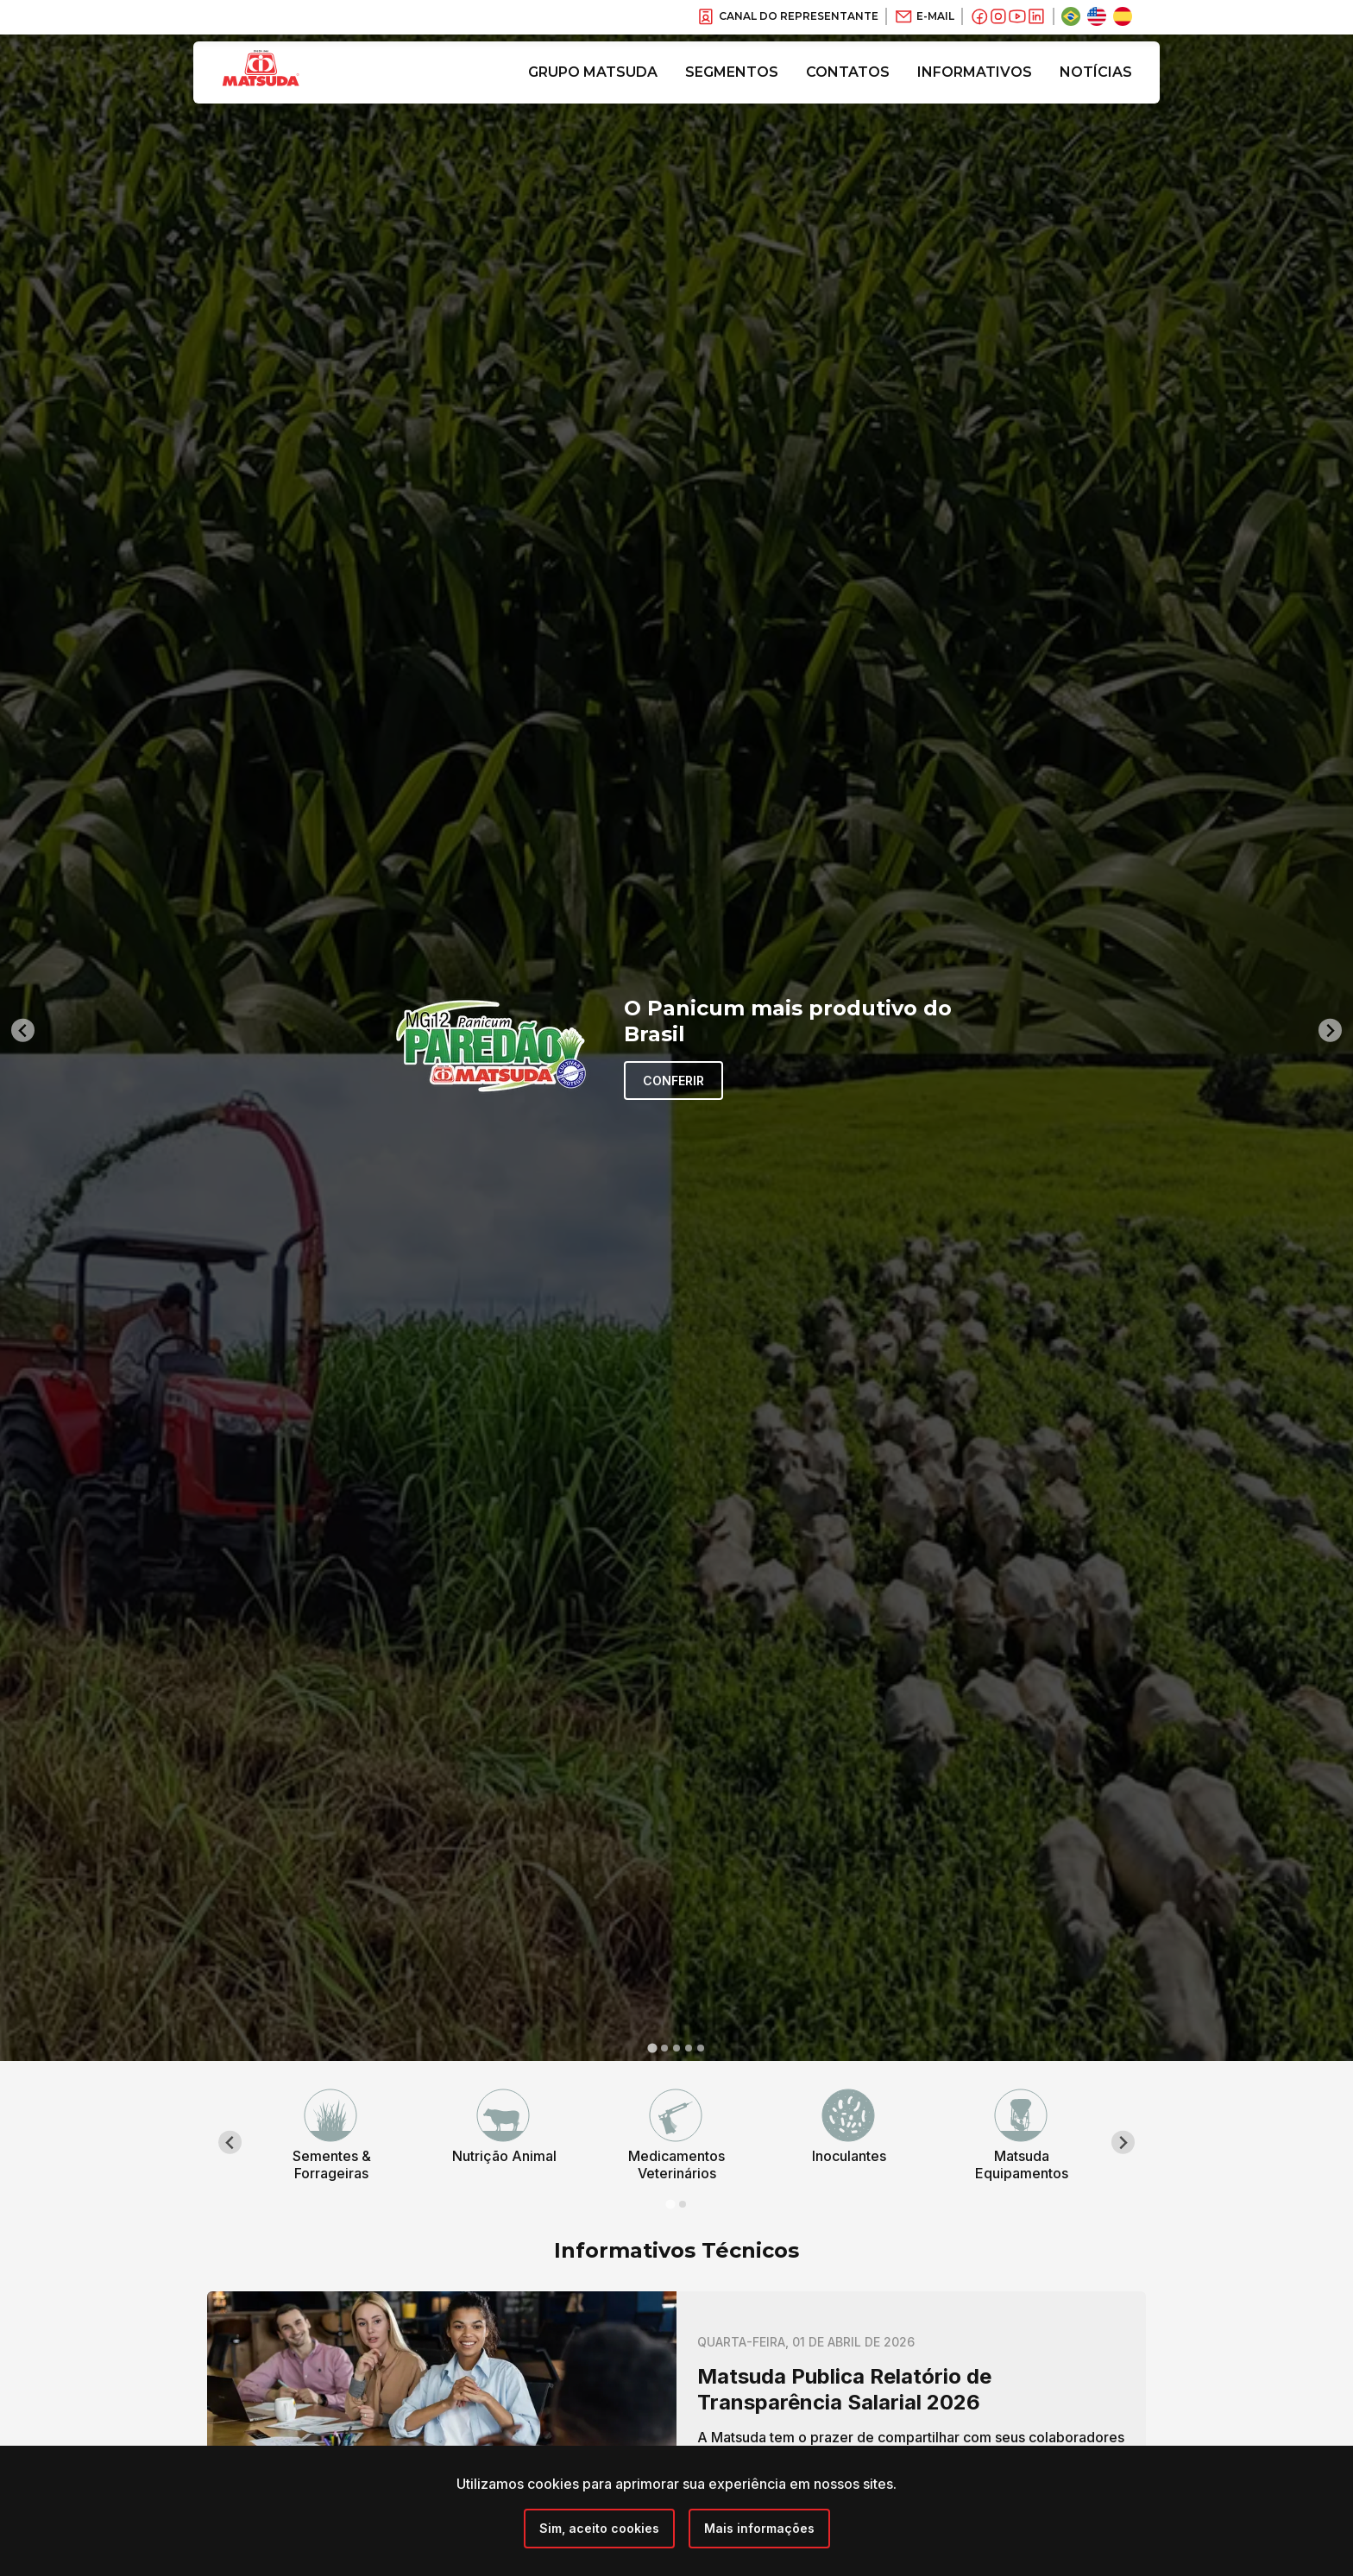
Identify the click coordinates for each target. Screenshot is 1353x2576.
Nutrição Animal (504, 2155)
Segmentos (731, 72)
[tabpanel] (331, 2135)
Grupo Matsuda (593, 72)
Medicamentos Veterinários (676, 2164)
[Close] (599, 2528)
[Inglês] (1096, 16)
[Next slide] (1330, 1030)
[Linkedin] (1036, 16)
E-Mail (924, 16)
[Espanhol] (1122, 16)
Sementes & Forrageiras (332, 2164)
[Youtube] (1017, 16)
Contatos (848, 72)
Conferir (673, 1080)
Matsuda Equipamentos (1021, 2164)
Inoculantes (849, 2155)
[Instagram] (998, 16)
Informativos (974, 72)
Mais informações (759, 2528)
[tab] (652, 2047)
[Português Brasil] (1070, 16)
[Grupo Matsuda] (285, 89)
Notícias (1096, 72)
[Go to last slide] (23, 1030)
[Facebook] (979, 16)
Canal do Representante (787, 16)
